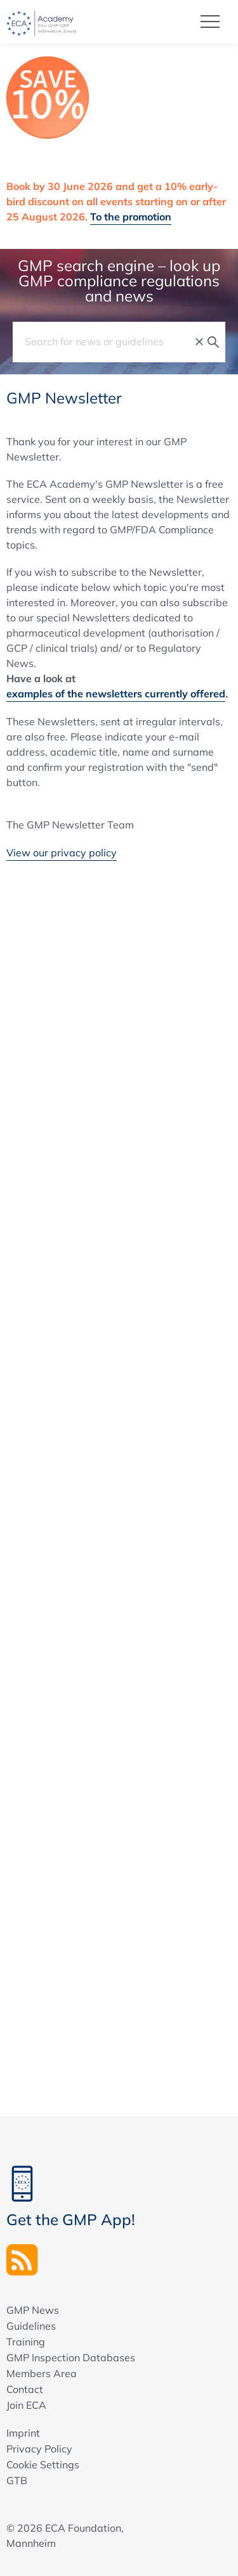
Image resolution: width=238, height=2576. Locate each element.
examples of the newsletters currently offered (115, 693)
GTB (16, 2480)
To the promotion (130, 216)
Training (25, 2341)
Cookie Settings (42, 2464)
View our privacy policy (61, 852)
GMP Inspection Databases (70, 2357)
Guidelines (31, 2325)
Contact (24, 2389)
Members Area (41, 2373)
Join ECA (26, 2405)
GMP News (32, 2310)
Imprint (23, 2433)
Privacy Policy (39, 2448)
